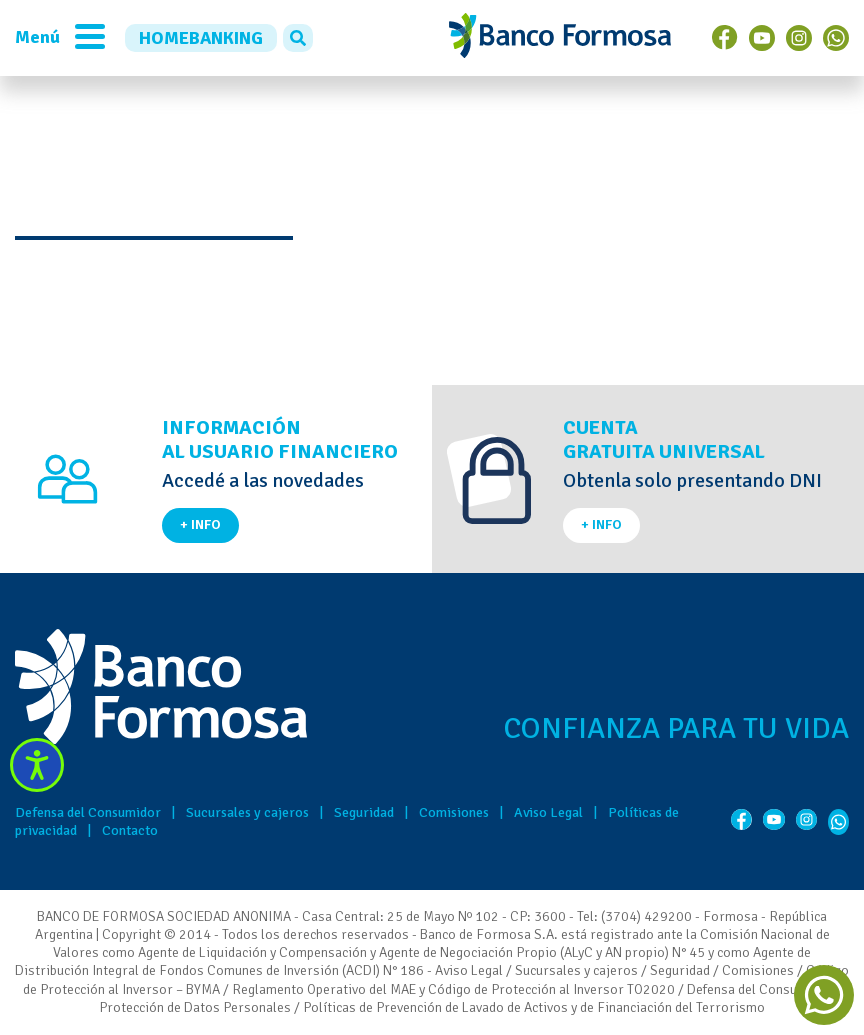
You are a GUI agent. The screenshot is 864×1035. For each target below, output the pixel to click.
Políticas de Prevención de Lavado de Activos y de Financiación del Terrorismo (534, 1007)
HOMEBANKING (201, 38)
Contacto (130, 830)
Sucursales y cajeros (247, 812)
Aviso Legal (548, 812)
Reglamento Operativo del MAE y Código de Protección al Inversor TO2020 (453, 989)
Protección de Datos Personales (195, 1007)
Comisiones (454, 812)
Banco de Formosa (560, 38)
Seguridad (364, 812)
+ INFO (200, 524)
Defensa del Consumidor (88, 812)
